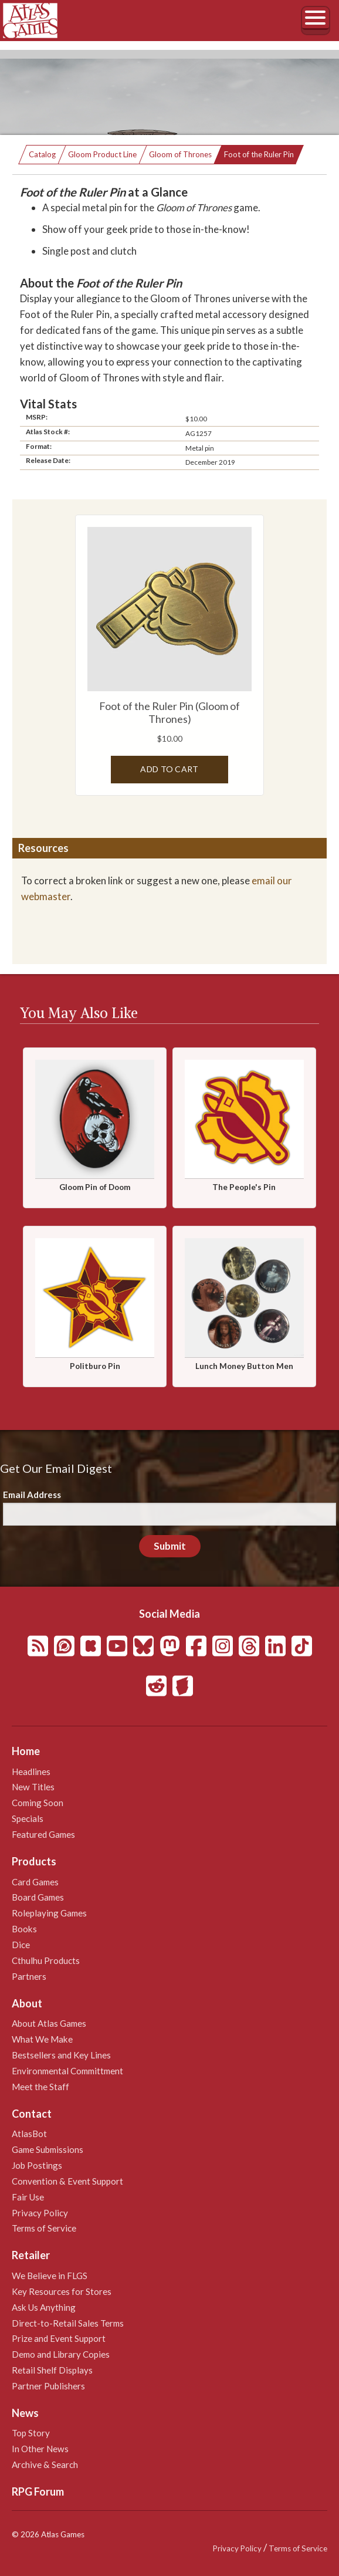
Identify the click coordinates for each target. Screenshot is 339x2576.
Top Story (31, 2433)
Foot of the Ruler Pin (259, 154)
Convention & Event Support (67, 2181)
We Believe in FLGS (49, 2275)
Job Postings (37, 2165)
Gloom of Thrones (180, 154)
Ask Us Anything (44, 2307)
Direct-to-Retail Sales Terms (68, 2323)
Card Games (35, 1882)
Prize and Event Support (59, 2338)
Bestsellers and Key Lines (61, 2055)
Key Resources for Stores (61, 2291)
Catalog (42, 154)
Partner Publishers (48, 2386)
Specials (27, 1818)
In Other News (40, 2448)
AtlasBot (29, 2133)
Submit (170, 1546)
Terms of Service (44, 2228)
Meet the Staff (40, 2086)
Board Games (38, 1897)
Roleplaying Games (49, 1913)
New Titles (33, 1786)
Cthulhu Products (46, 1960)
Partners (29, 1976)
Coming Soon (37, 1802)
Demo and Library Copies (61, 2354)
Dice (21, 1944)
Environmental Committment (67, 2070)
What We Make (42, 2039)
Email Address (32, 1494)
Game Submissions (47, 2149)
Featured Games (43, 1834)
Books (24, 1928)
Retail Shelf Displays (52, 2370)
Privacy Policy (40, 2212)
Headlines (31, 1771)
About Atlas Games (49, 2023)
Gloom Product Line (102, 154)
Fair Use (28, 2197)
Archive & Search (45, 2464)
